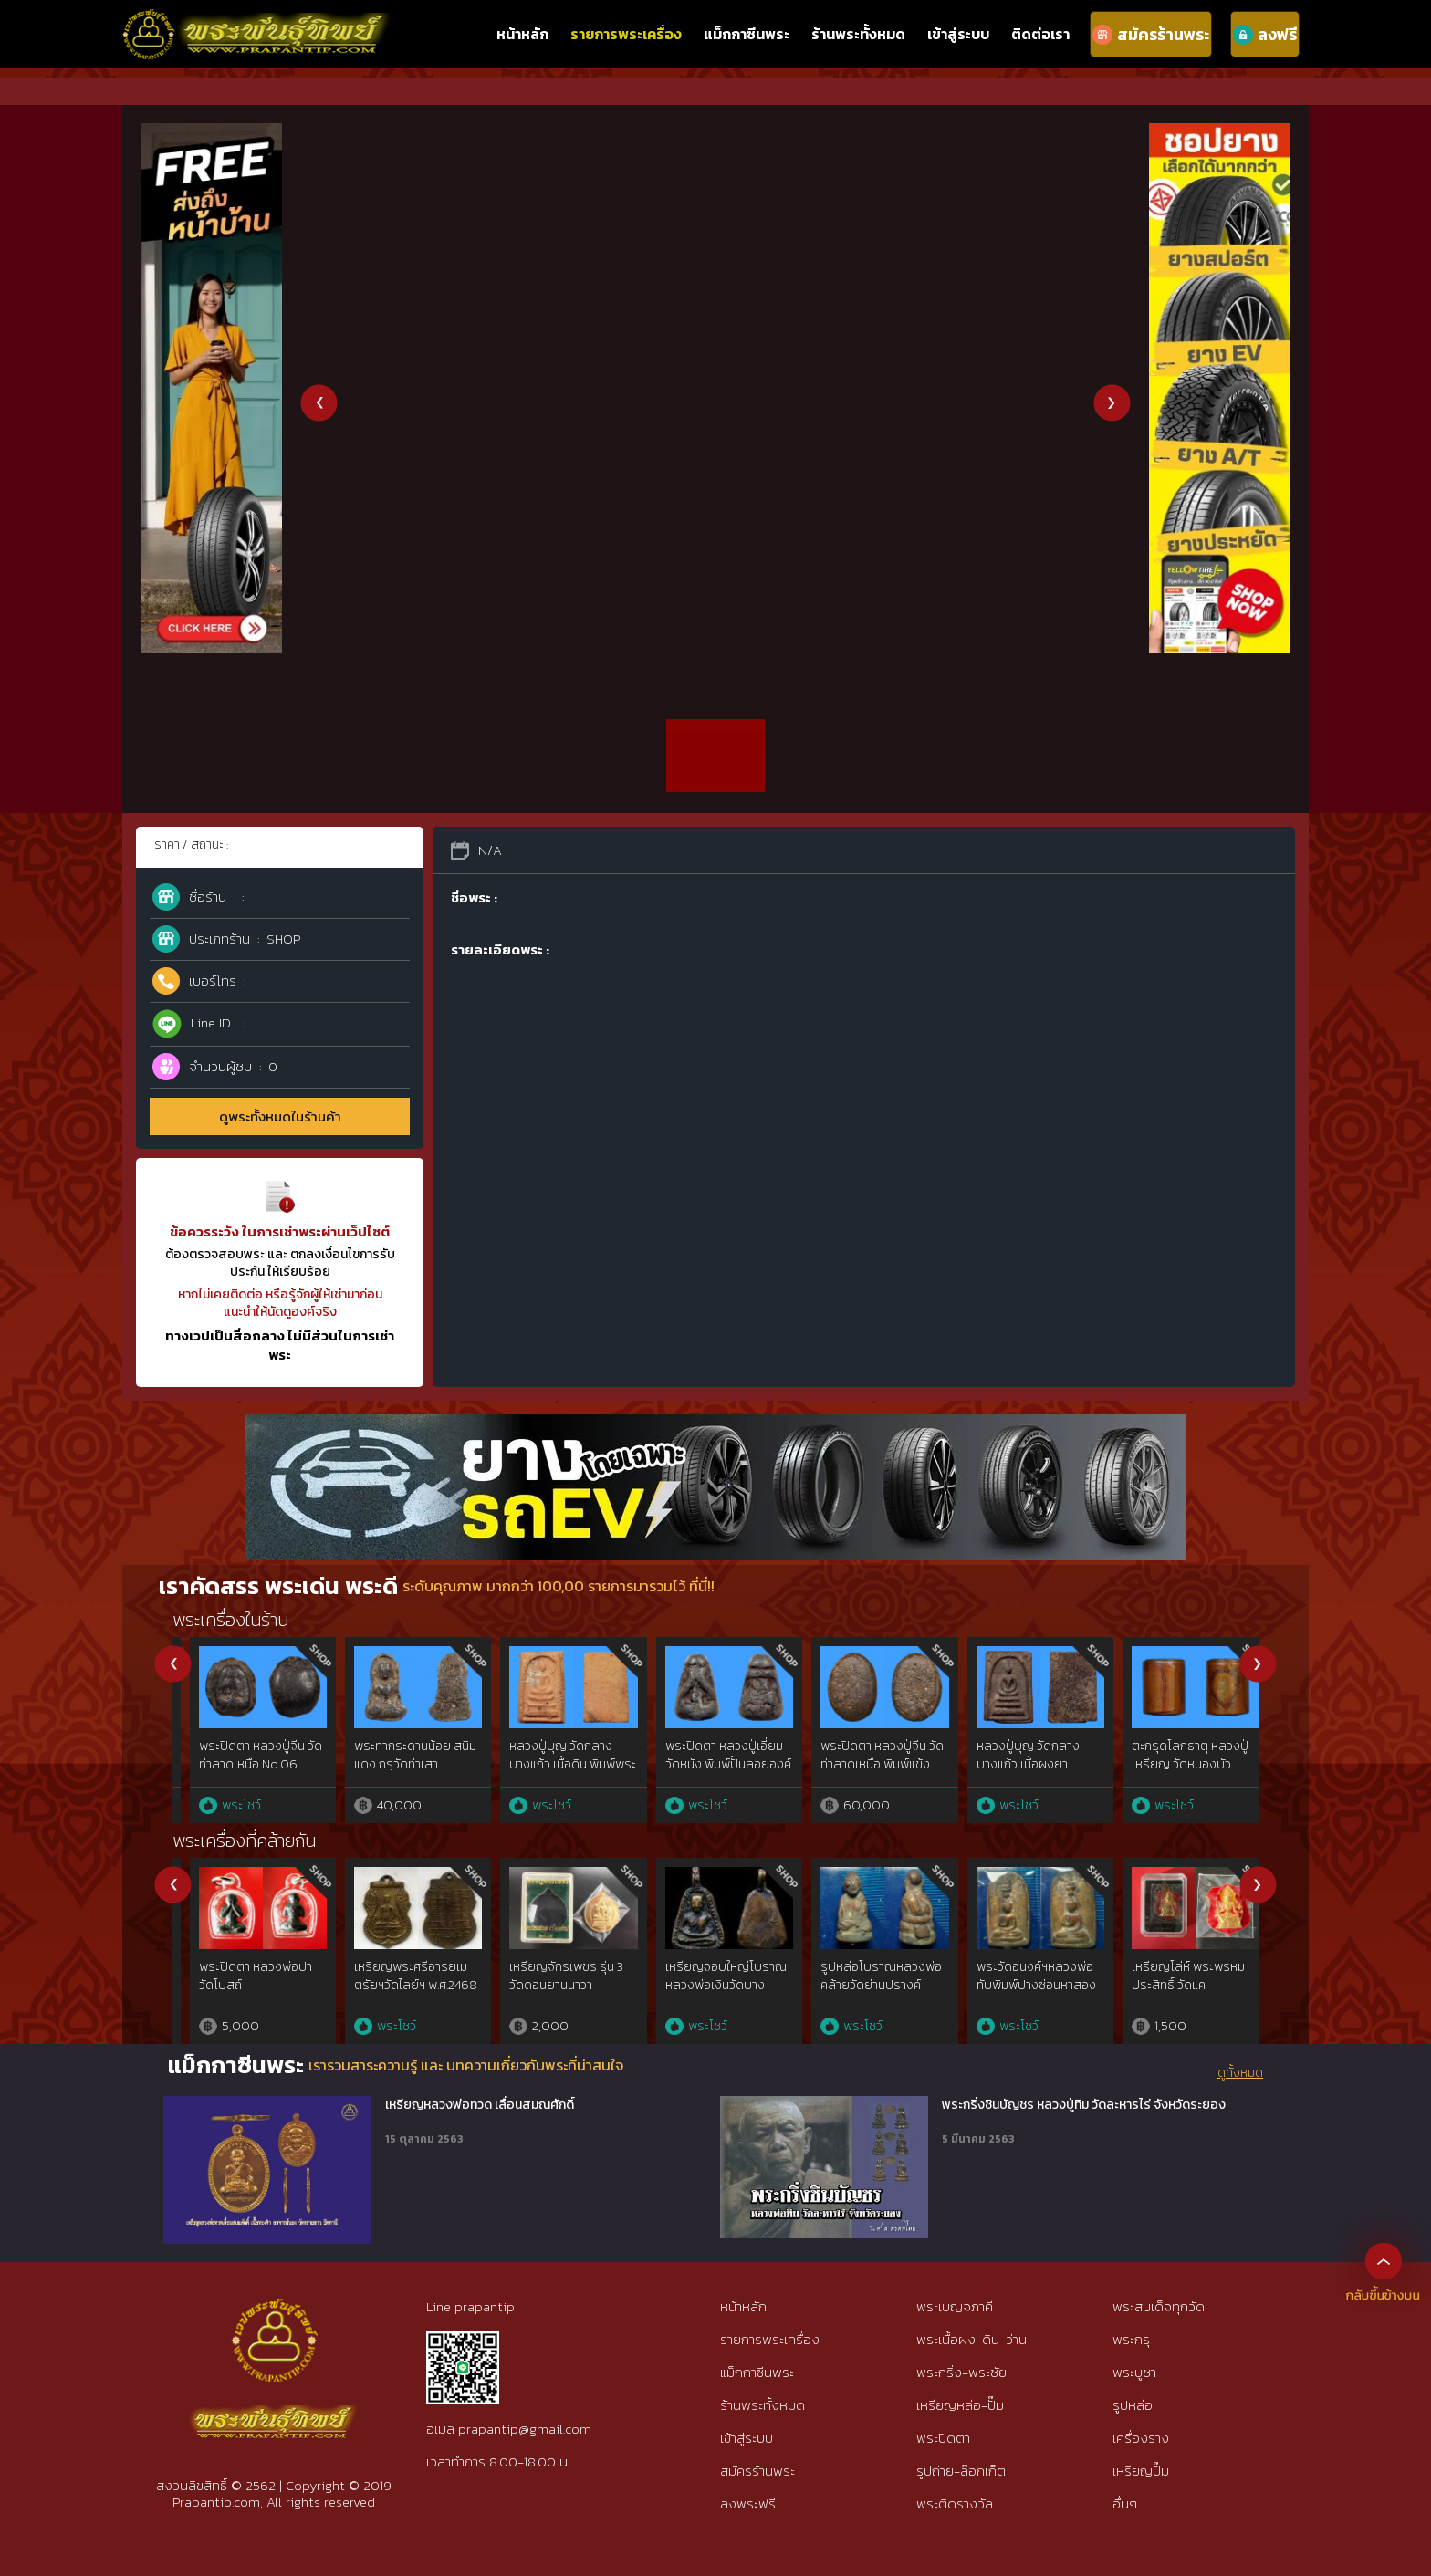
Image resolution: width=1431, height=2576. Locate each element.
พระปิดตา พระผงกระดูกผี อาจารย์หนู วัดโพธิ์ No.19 (399, 1763)
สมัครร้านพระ (757, 2470)
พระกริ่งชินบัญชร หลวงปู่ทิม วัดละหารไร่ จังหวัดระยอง (1084, 2105)
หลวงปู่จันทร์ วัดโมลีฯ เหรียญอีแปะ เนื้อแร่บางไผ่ (1169, 1763)
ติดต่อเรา (1040, 34)
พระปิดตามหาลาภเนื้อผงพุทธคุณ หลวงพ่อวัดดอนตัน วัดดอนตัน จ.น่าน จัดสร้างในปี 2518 (711, 1993)
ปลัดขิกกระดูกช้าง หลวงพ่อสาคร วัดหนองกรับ (1022, 1976)
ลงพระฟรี (748, 2503)
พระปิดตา (943, 2437)
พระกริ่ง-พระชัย (961, 2372)
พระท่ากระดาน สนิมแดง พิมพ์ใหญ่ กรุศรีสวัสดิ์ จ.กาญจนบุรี (242, 1763)
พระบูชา (1134, 2372)
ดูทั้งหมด (1240, 2073)
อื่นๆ (1124, 2503)
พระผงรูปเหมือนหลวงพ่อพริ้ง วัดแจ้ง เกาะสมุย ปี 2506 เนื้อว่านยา (867, 1984)
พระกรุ (1131, 2339)
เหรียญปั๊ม (1140, 2470)
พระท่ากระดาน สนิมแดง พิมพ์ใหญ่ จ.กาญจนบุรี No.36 (553, 1763)
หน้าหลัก (522, 34)
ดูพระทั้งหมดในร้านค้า (280, 1116)
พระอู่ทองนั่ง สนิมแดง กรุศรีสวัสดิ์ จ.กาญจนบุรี (711, 1755)
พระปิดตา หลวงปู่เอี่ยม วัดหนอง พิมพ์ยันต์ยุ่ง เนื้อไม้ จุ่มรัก (1018, 1763)
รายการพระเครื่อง (626, 34)
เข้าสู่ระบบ (958, 34)
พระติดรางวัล (954, 2503)
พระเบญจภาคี (954, 2306)
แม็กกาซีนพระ (746, 34)
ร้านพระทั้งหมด (858, 34)
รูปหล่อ (1132, 2404)
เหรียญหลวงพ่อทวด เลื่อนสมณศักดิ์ (479, 2105)
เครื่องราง (1140, 2437)
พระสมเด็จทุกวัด (1158, 2306)
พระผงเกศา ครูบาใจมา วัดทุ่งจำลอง (550, 1976)
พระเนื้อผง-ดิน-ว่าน (971, 2339)
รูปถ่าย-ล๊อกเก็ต (961, 2470)
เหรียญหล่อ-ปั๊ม (960, 2404)
